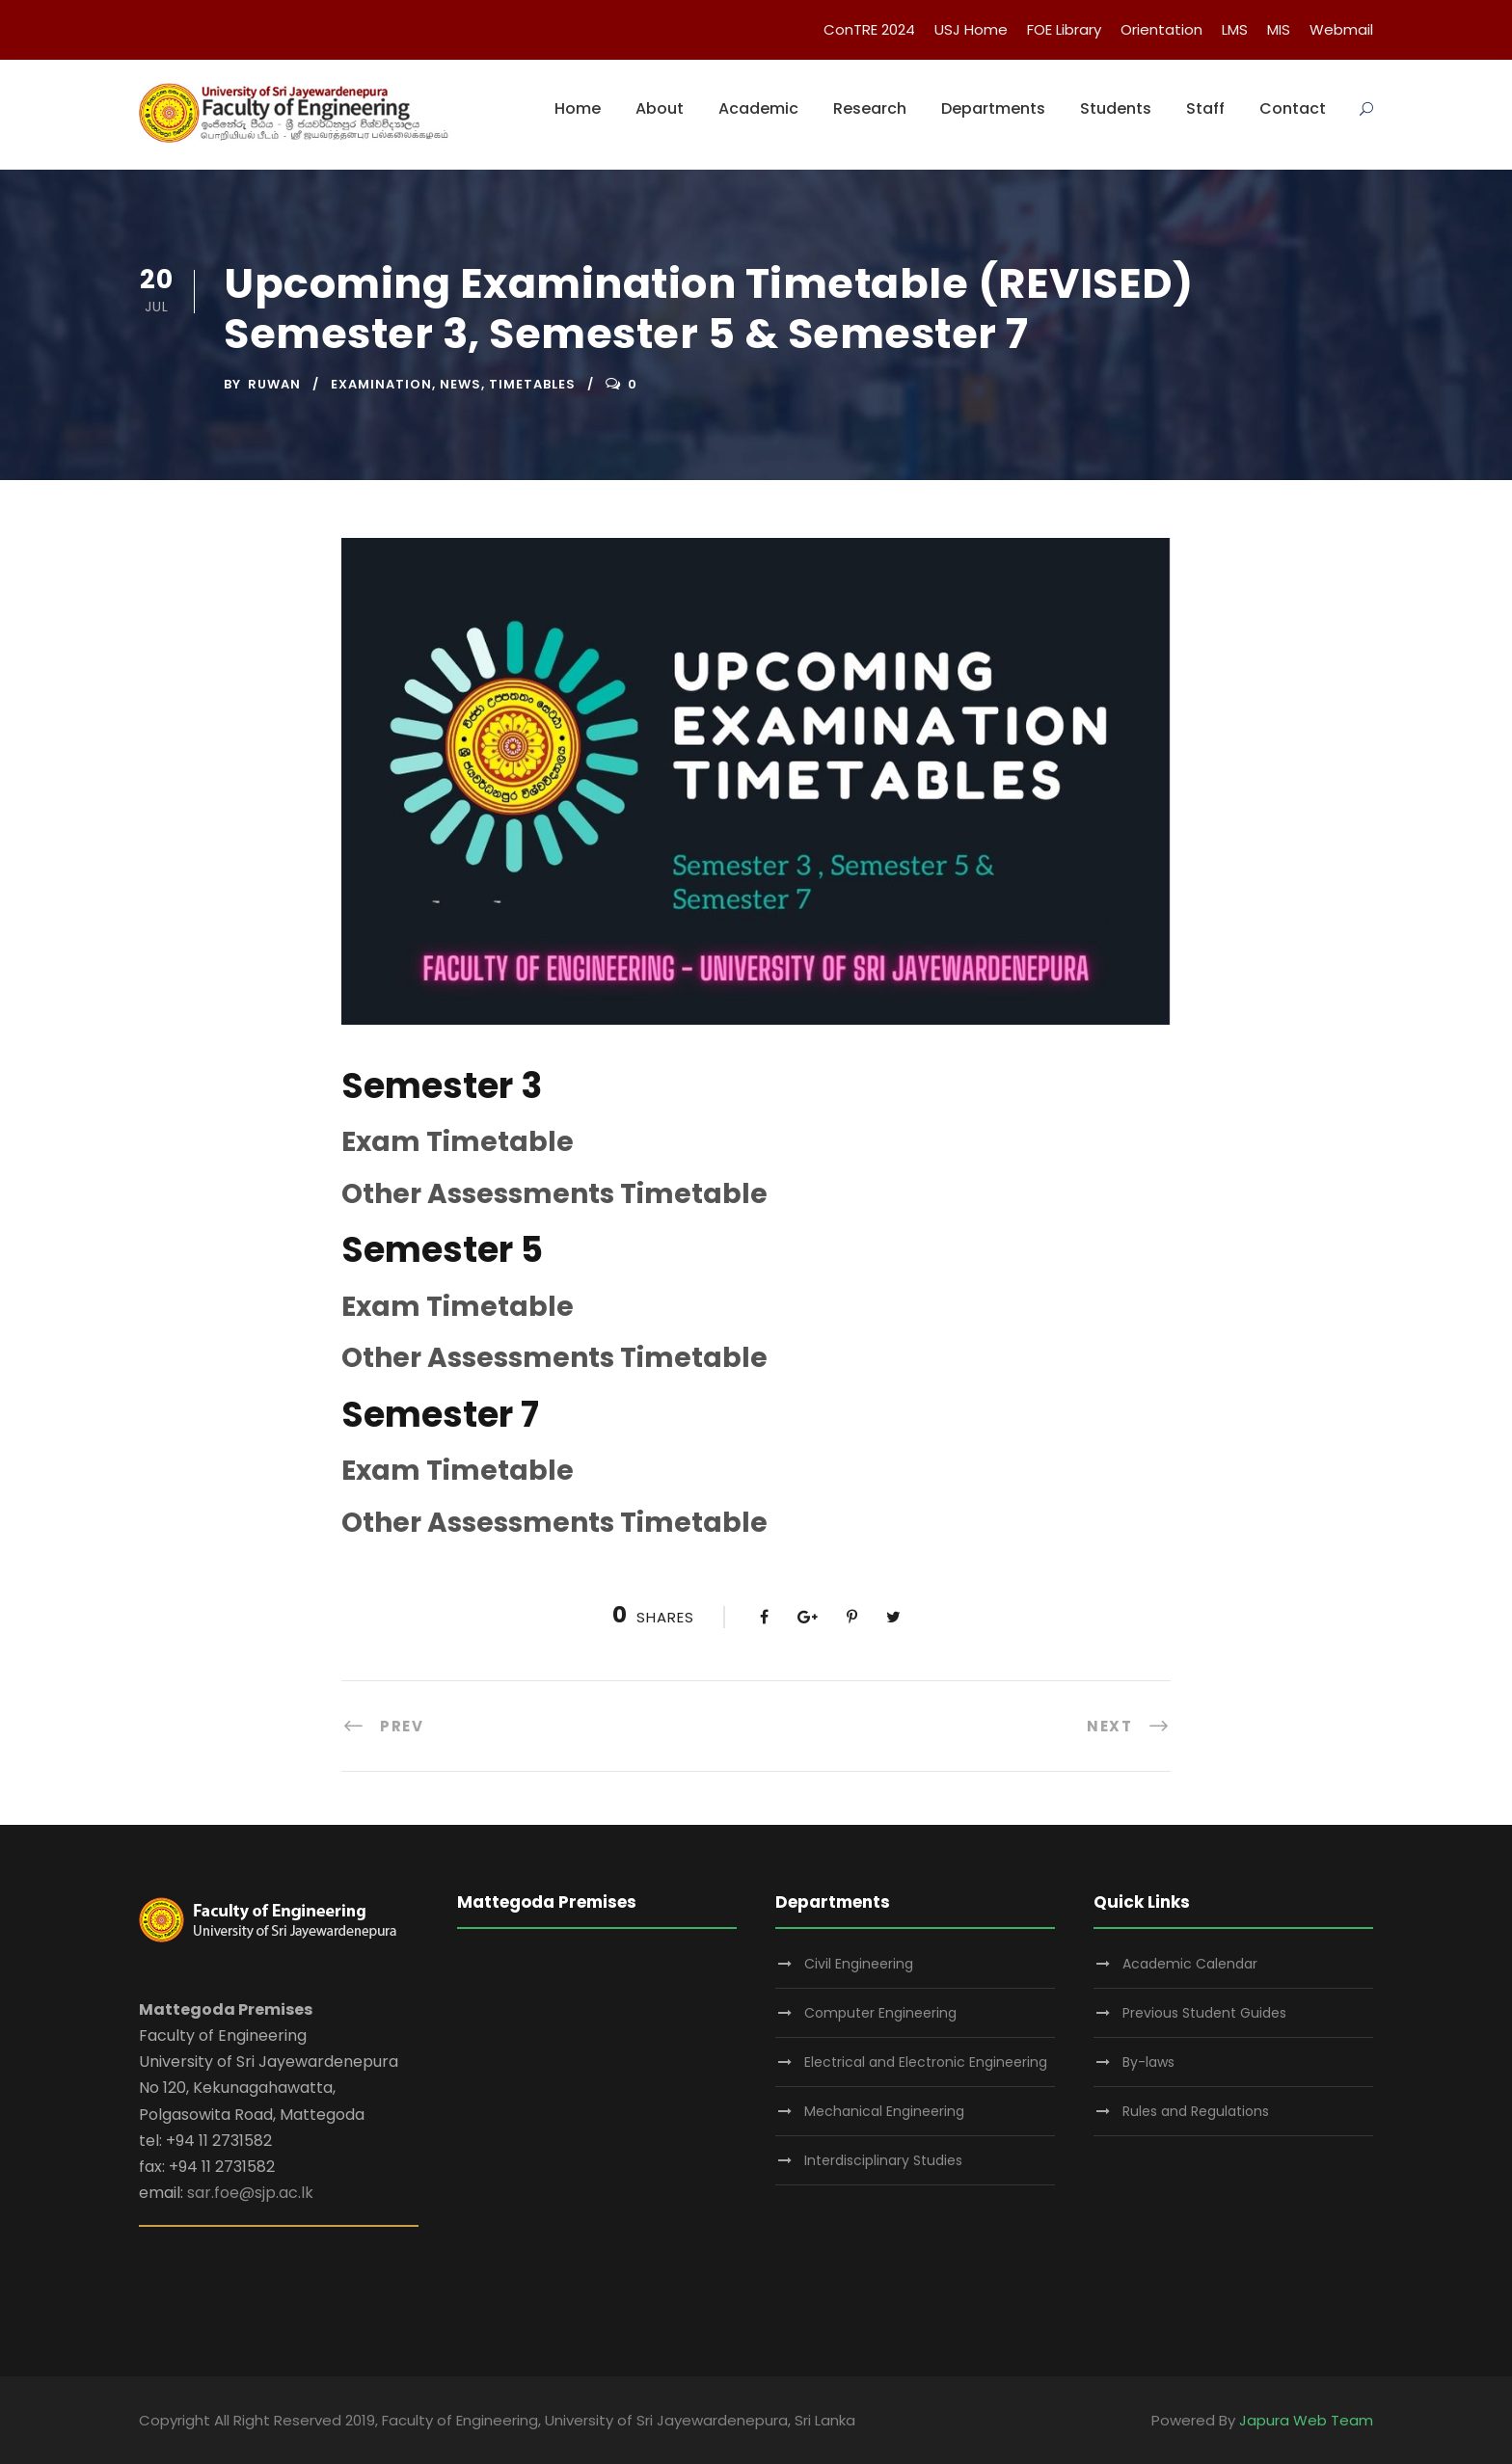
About (659, 108)
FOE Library (1064, 29)
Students (1115, 108)
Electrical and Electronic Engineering (925, 2062)
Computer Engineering (880, 2012)
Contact (1292, 108)
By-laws (1148, 2062)
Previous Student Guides (1204, 2012)
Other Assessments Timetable (554, 1194)
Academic (758, 108)
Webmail (1341, 29)
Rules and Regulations (1195, 2111)
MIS (1278, 29)
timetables (532, 384)
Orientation (1161, 29)
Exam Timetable (457, 1142)
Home (577, 108)
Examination (381, 384)
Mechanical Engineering (884, 2111)
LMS (1235, 29)
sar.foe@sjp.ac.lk (250, 2193)
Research (869, 108)
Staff (1205, 108)
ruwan (274, 384)
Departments (993, 108)
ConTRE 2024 (869, 29)
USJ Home (971, 29)
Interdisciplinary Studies (883, 2160)
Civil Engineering (858, 1963)
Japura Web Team (1306, 2420)
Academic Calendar (1189, 1963)
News (460, 384)
